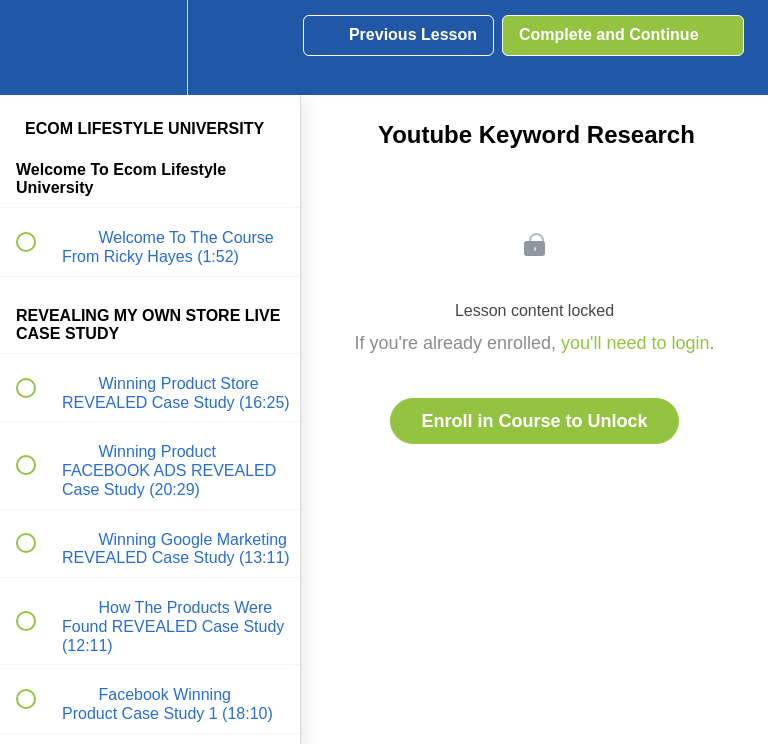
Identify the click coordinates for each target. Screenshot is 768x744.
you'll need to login (635, 343)
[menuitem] (150, 47)
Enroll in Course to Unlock (534, 421)
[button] (37, 47)
